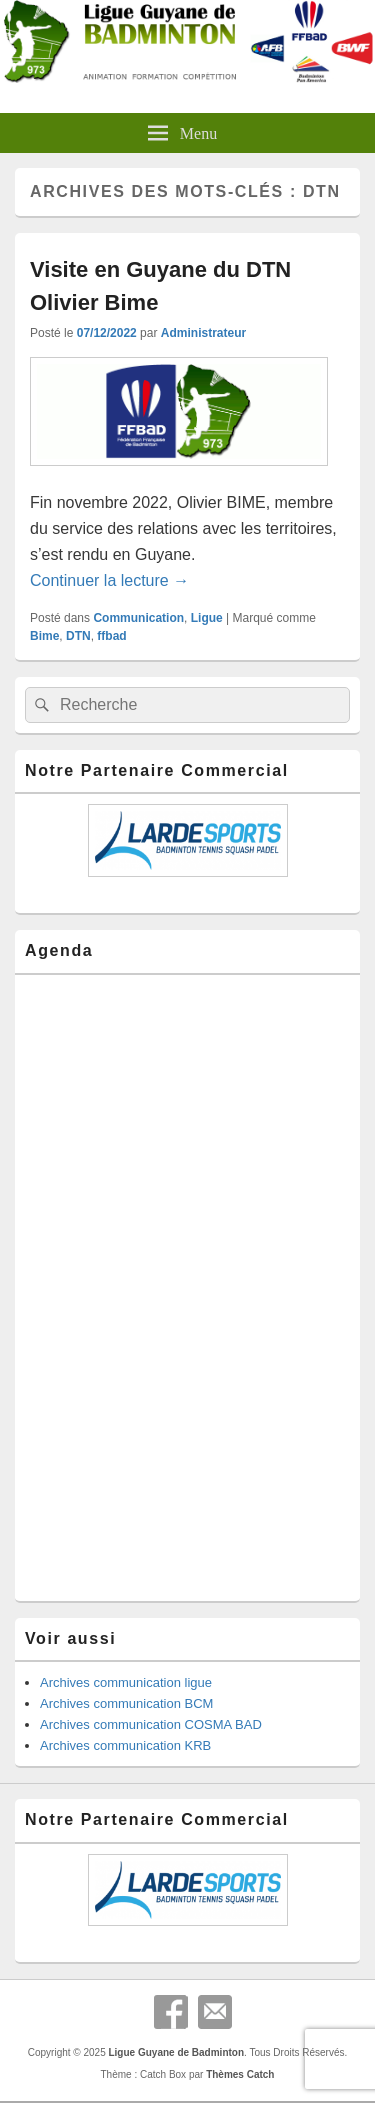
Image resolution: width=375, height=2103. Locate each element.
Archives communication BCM (126, 1703)
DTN (78, 636)
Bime (44, 636)
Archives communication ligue (126, 1682)
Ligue (207, 618)
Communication (138, 618)
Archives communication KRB (125, 1745)
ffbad (111, 636)
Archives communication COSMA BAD (151, 1724)
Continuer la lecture (109, 580)
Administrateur (203, 333)
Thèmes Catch (240, 2074)
